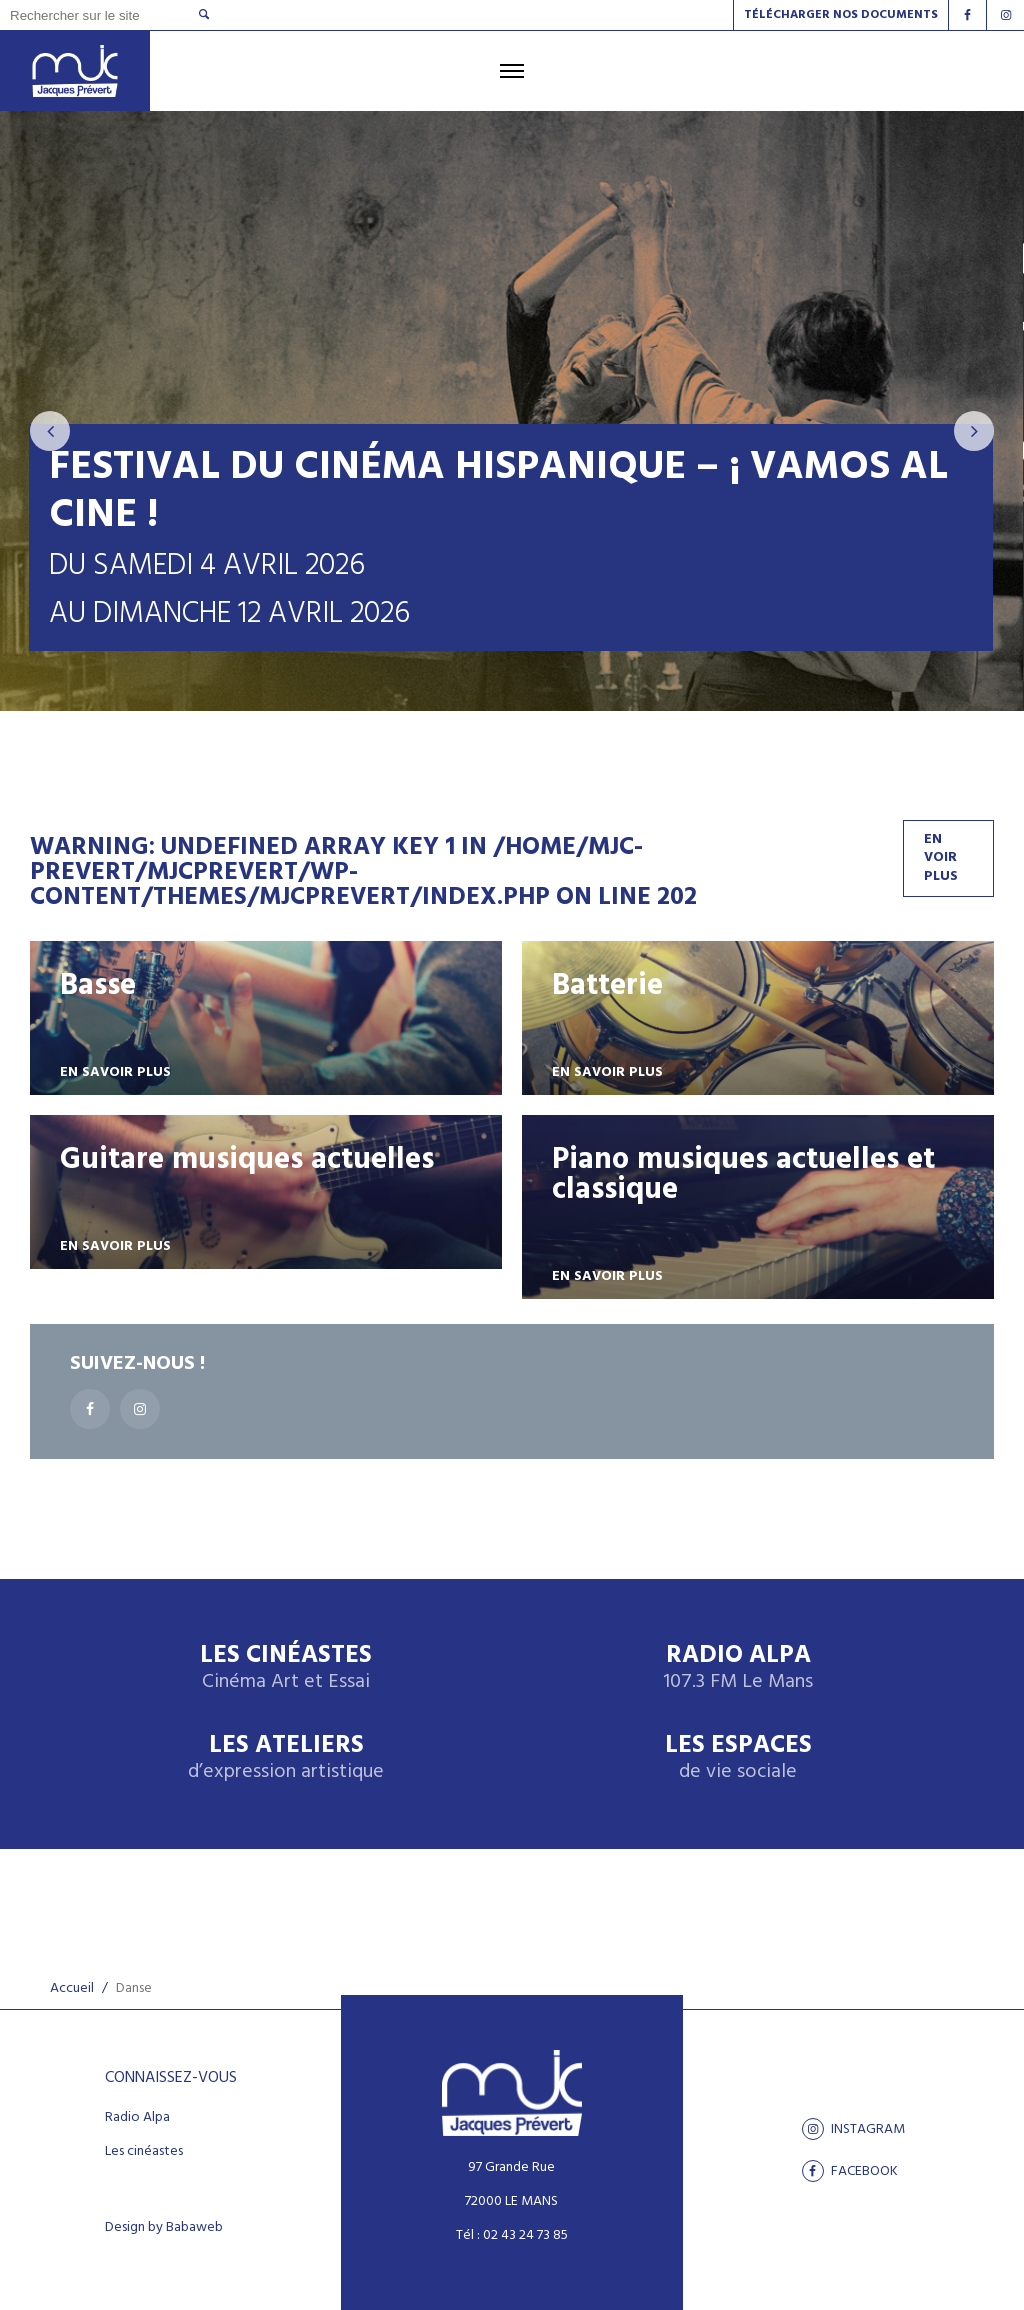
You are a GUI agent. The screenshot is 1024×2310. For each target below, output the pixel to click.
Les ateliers (286, 1758)
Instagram (853, 2129)
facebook (850, 2171)
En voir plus (941, 857)
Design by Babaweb (164, 2228)
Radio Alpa (738, 1668)
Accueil (72, 1988)
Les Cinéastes (286, 1668)
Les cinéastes (144, 2152)
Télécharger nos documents (841, 15)
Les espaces (738, 1758)
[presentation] (50, 431)
